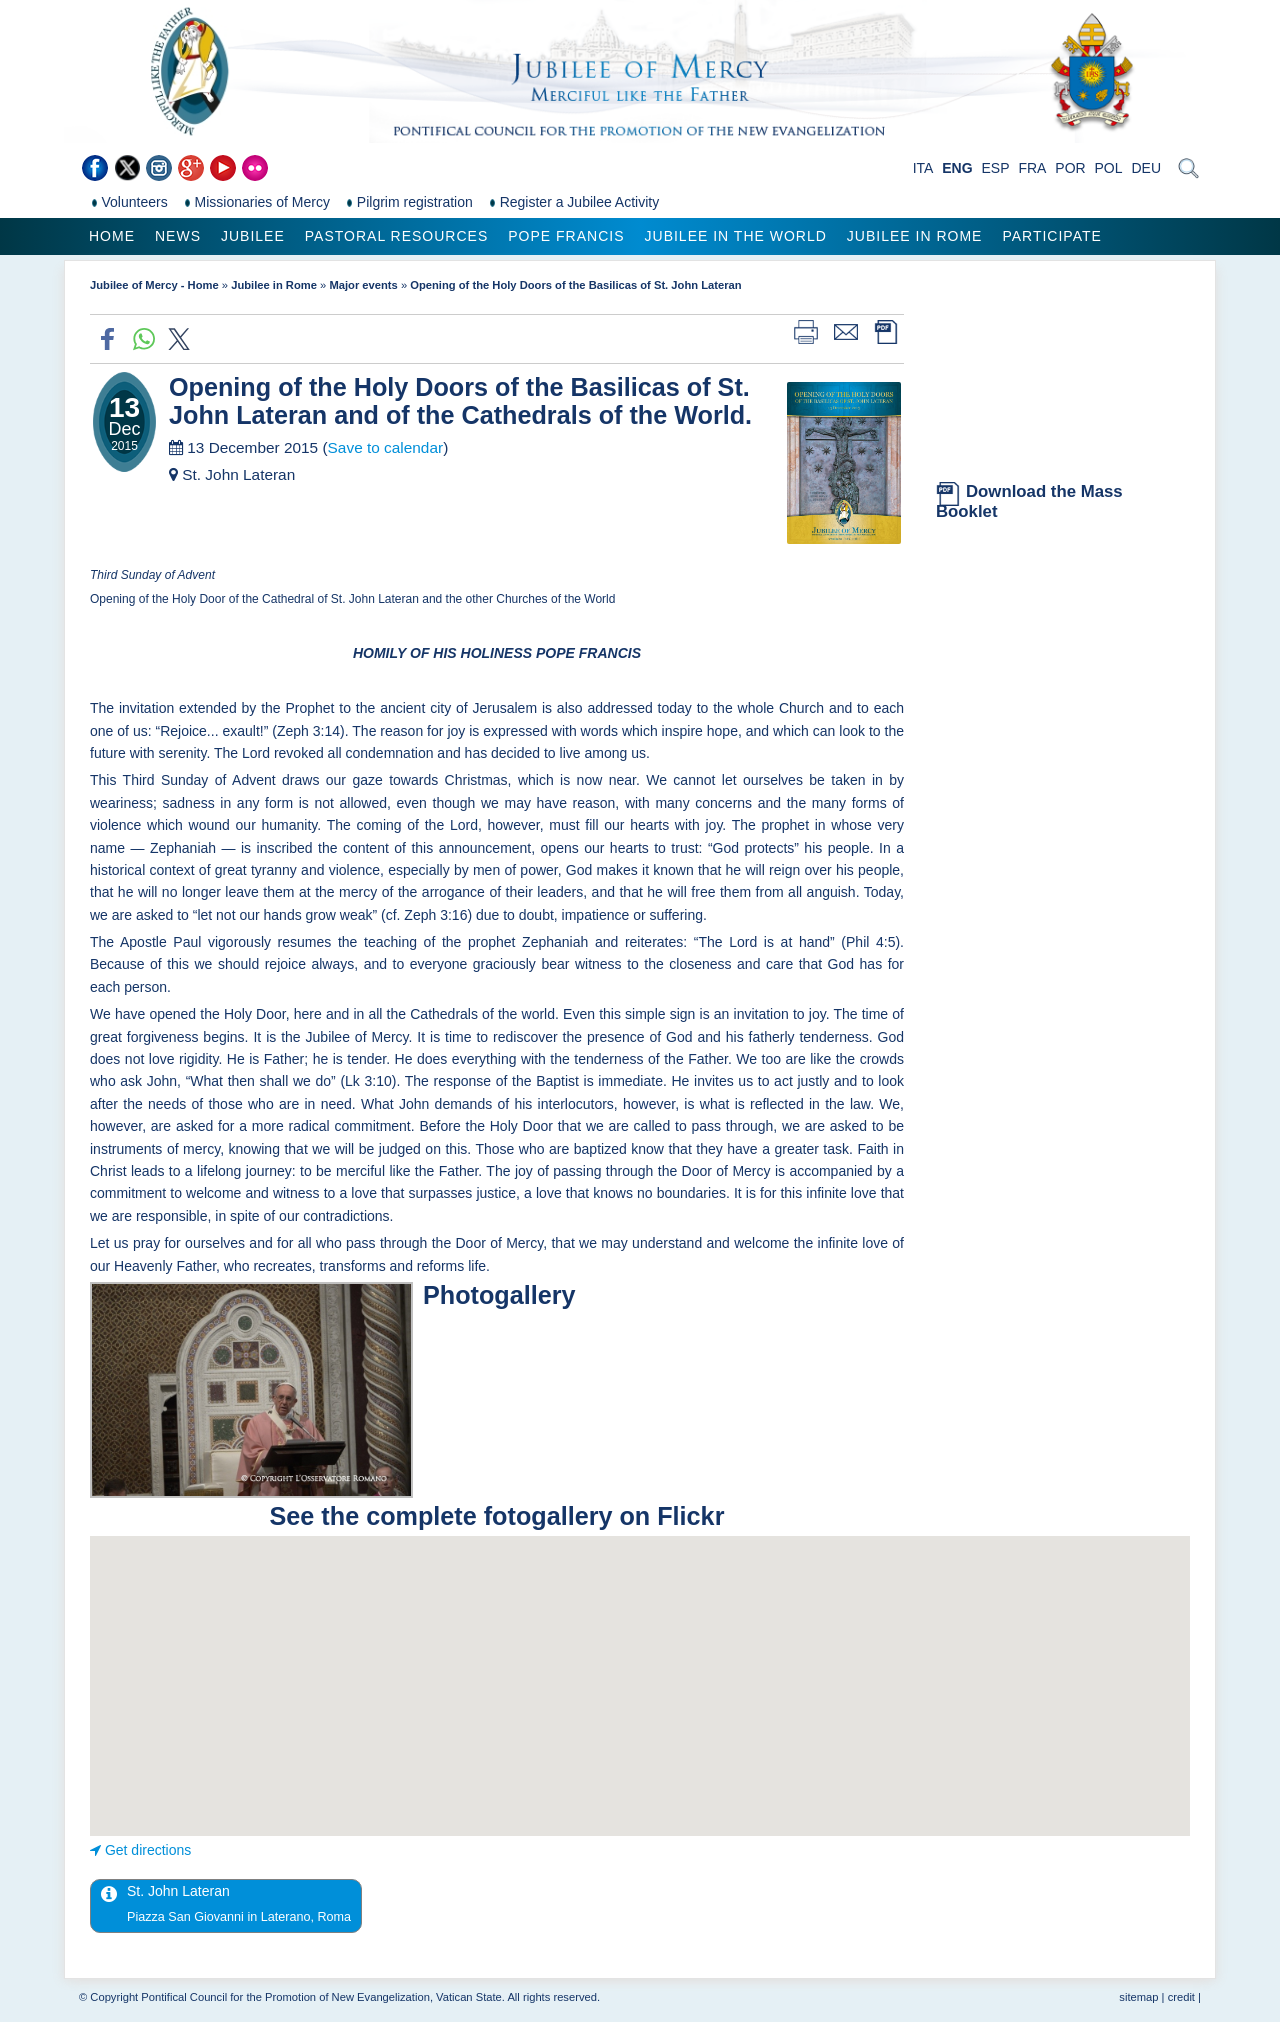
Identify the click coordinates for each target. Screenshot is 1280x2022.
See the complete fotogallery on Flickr (497, 1516)
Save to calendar (386, 447)
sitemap (1138, 1997)
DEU (1146, 168)
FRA (1032, 168)
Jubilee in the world (736, 236)
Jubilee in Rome (915, 236)
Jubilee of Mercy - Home (154, 285)
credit (1181, 1997)
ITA (923, 168)
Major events (363, 285)
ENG (957, 168)
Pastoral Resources (396, 236)
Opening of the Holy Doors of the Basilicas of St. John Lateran (575, 285)
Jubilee (253, 236)
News (178, 236)
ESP (996, 168)
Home (112, 236)
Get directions (148, 1850)
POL (1109, 168)
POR (1070, 168)
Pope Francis (566, 236)
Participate (1051, 236)
